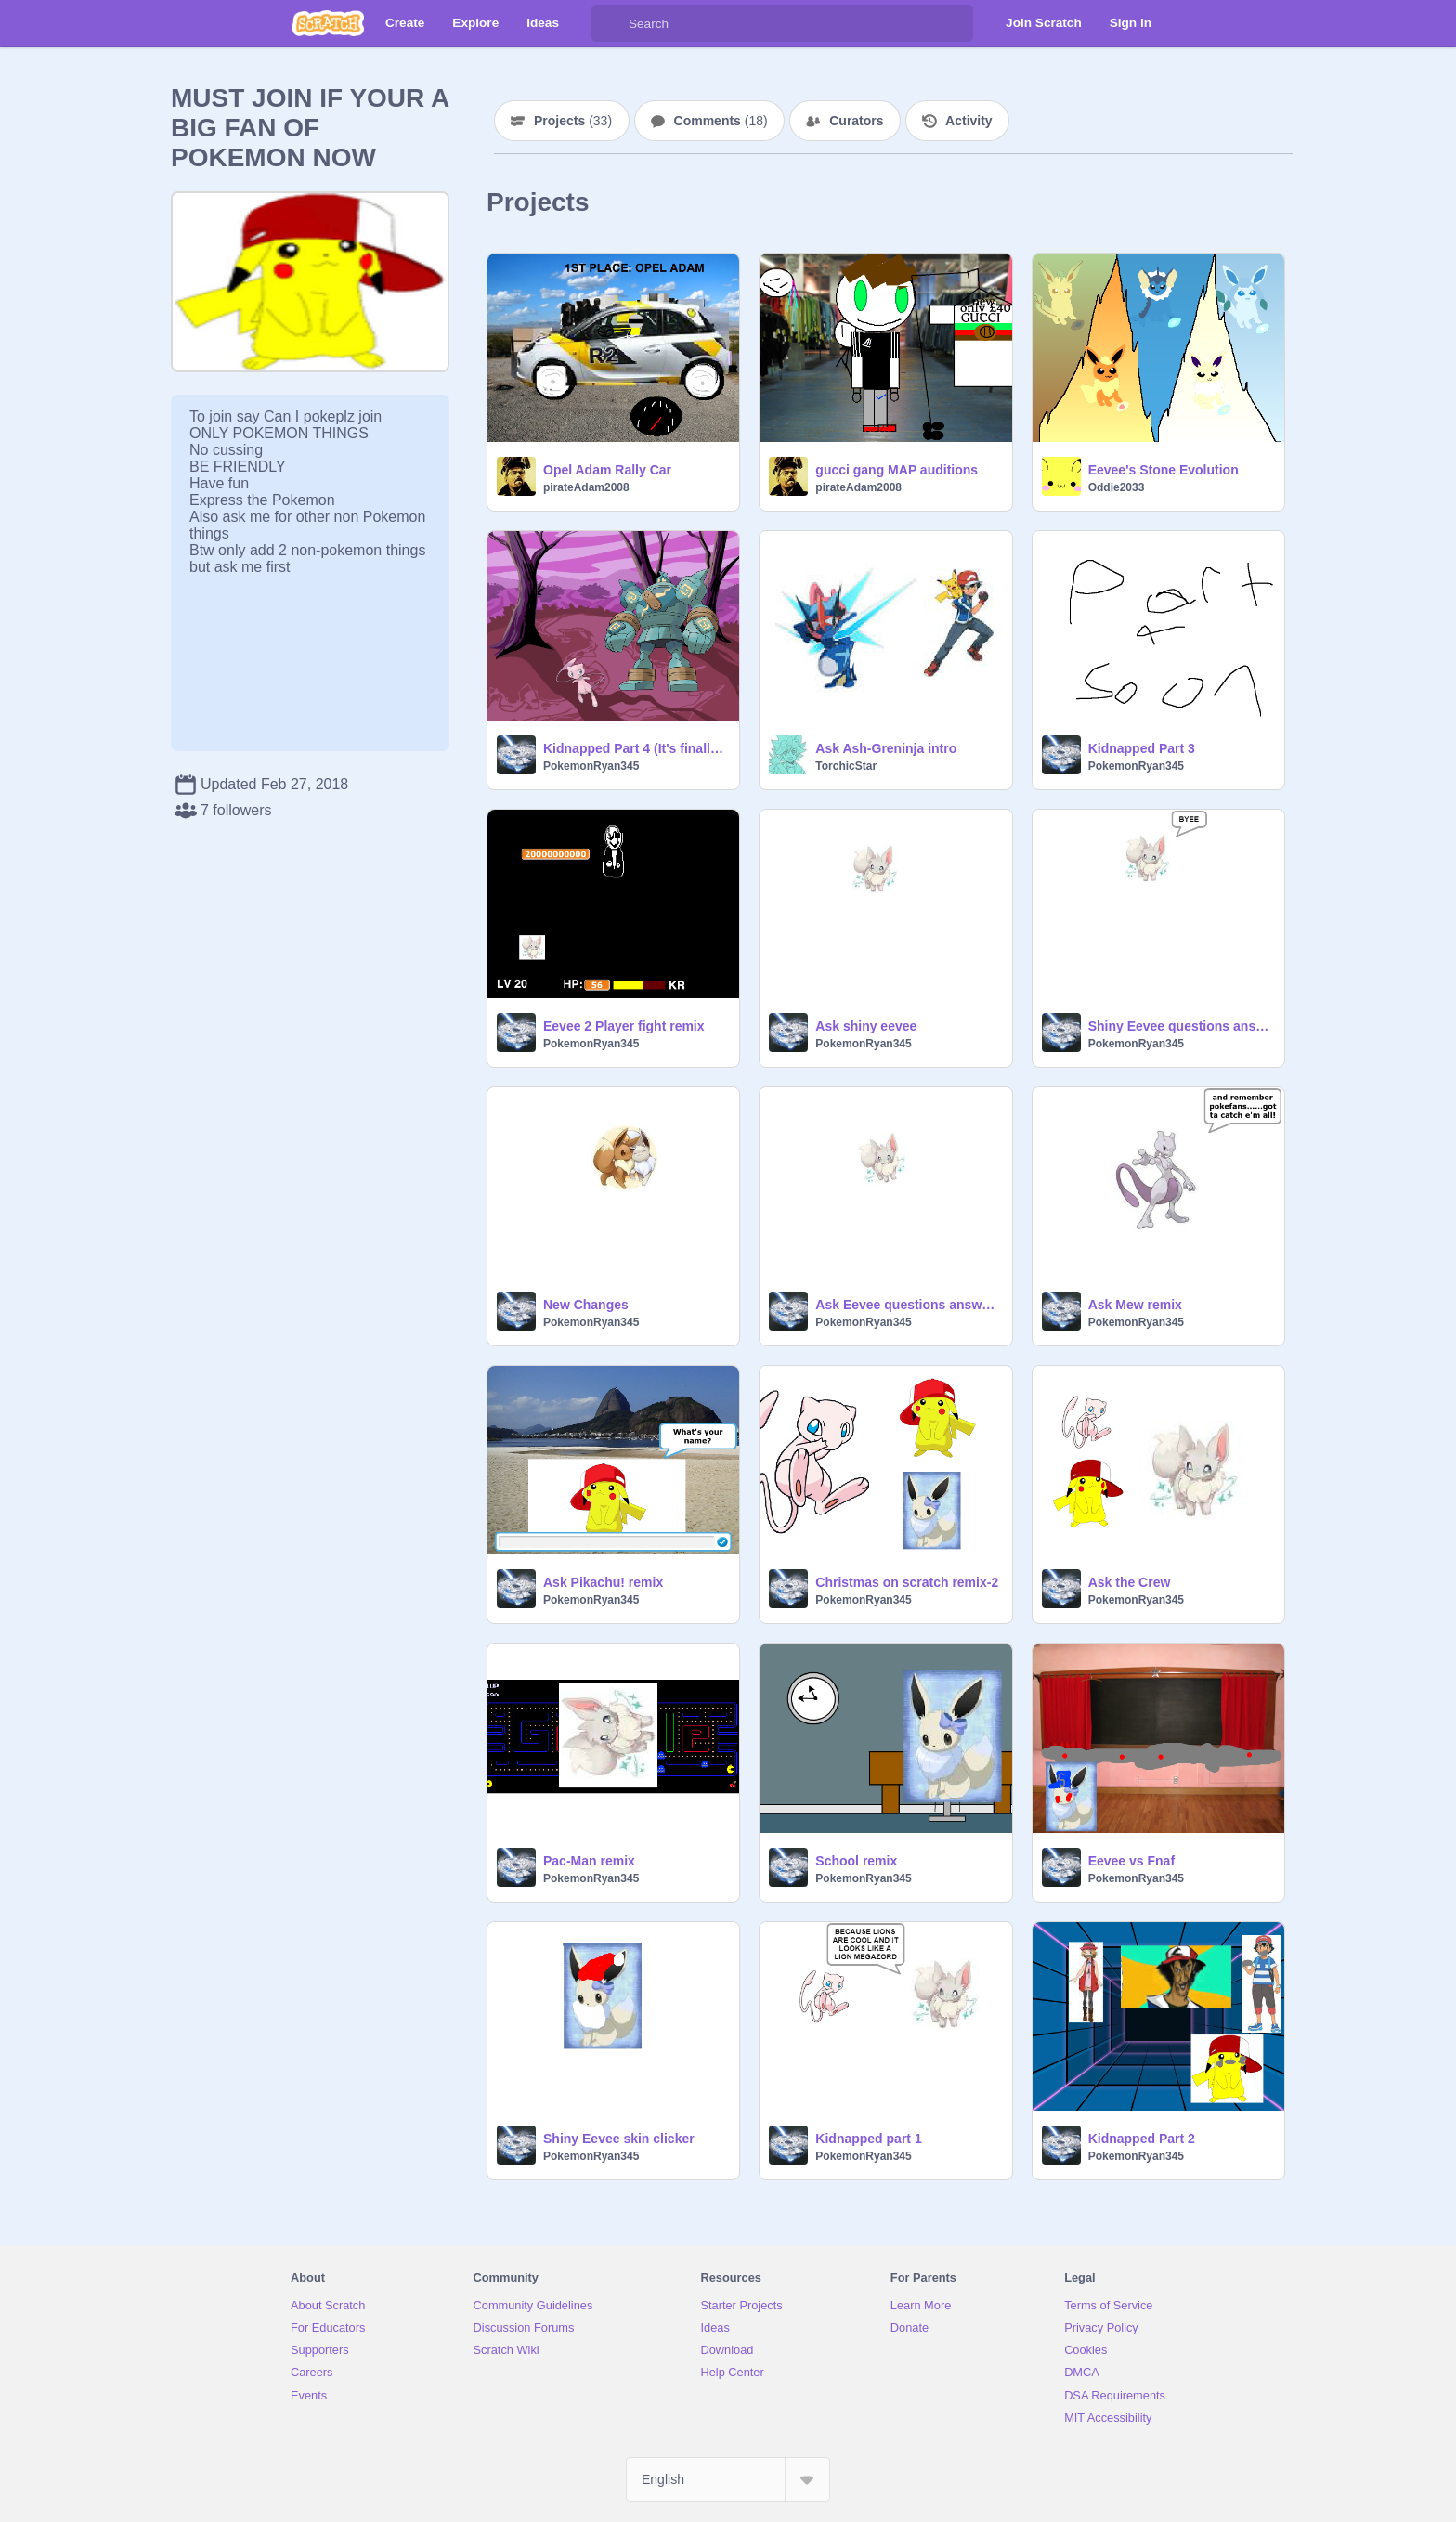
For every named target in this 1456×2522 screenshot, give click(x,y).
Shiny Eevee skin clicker (619, 2138)
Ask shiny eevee (865, 1026)
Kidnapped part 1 (868, 2138)
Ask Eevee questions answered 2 (907, 1304)
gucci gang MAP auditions (896, 469)
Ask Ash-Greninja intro (885, 748)
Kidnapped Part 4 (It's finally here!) (635, 748)
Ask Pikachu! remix (603, 1582)
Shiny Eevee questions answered (1180, 1026)
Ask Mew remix (1135, 1304)
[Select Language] (728, 2479)
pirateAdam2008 (586, 487)
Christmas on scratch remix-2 (906, 1582)
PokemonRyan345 (591, 766)
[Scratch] (328, 23)
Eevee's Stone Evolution (1163, 469)
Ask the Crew (1129, 1582)
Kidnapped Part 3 (1141, 748)
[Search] (610, 23)
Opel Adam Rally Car (607, 469)
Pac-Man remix (589, 1860)
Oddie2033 (1116, 487)
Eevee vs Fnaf (1131, 1860)
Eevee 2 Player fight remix (624, 1026)
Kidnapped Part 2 (1141, 2138)
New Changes (586, 1304)
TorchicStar (846, 766)
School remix (856, 1860)
